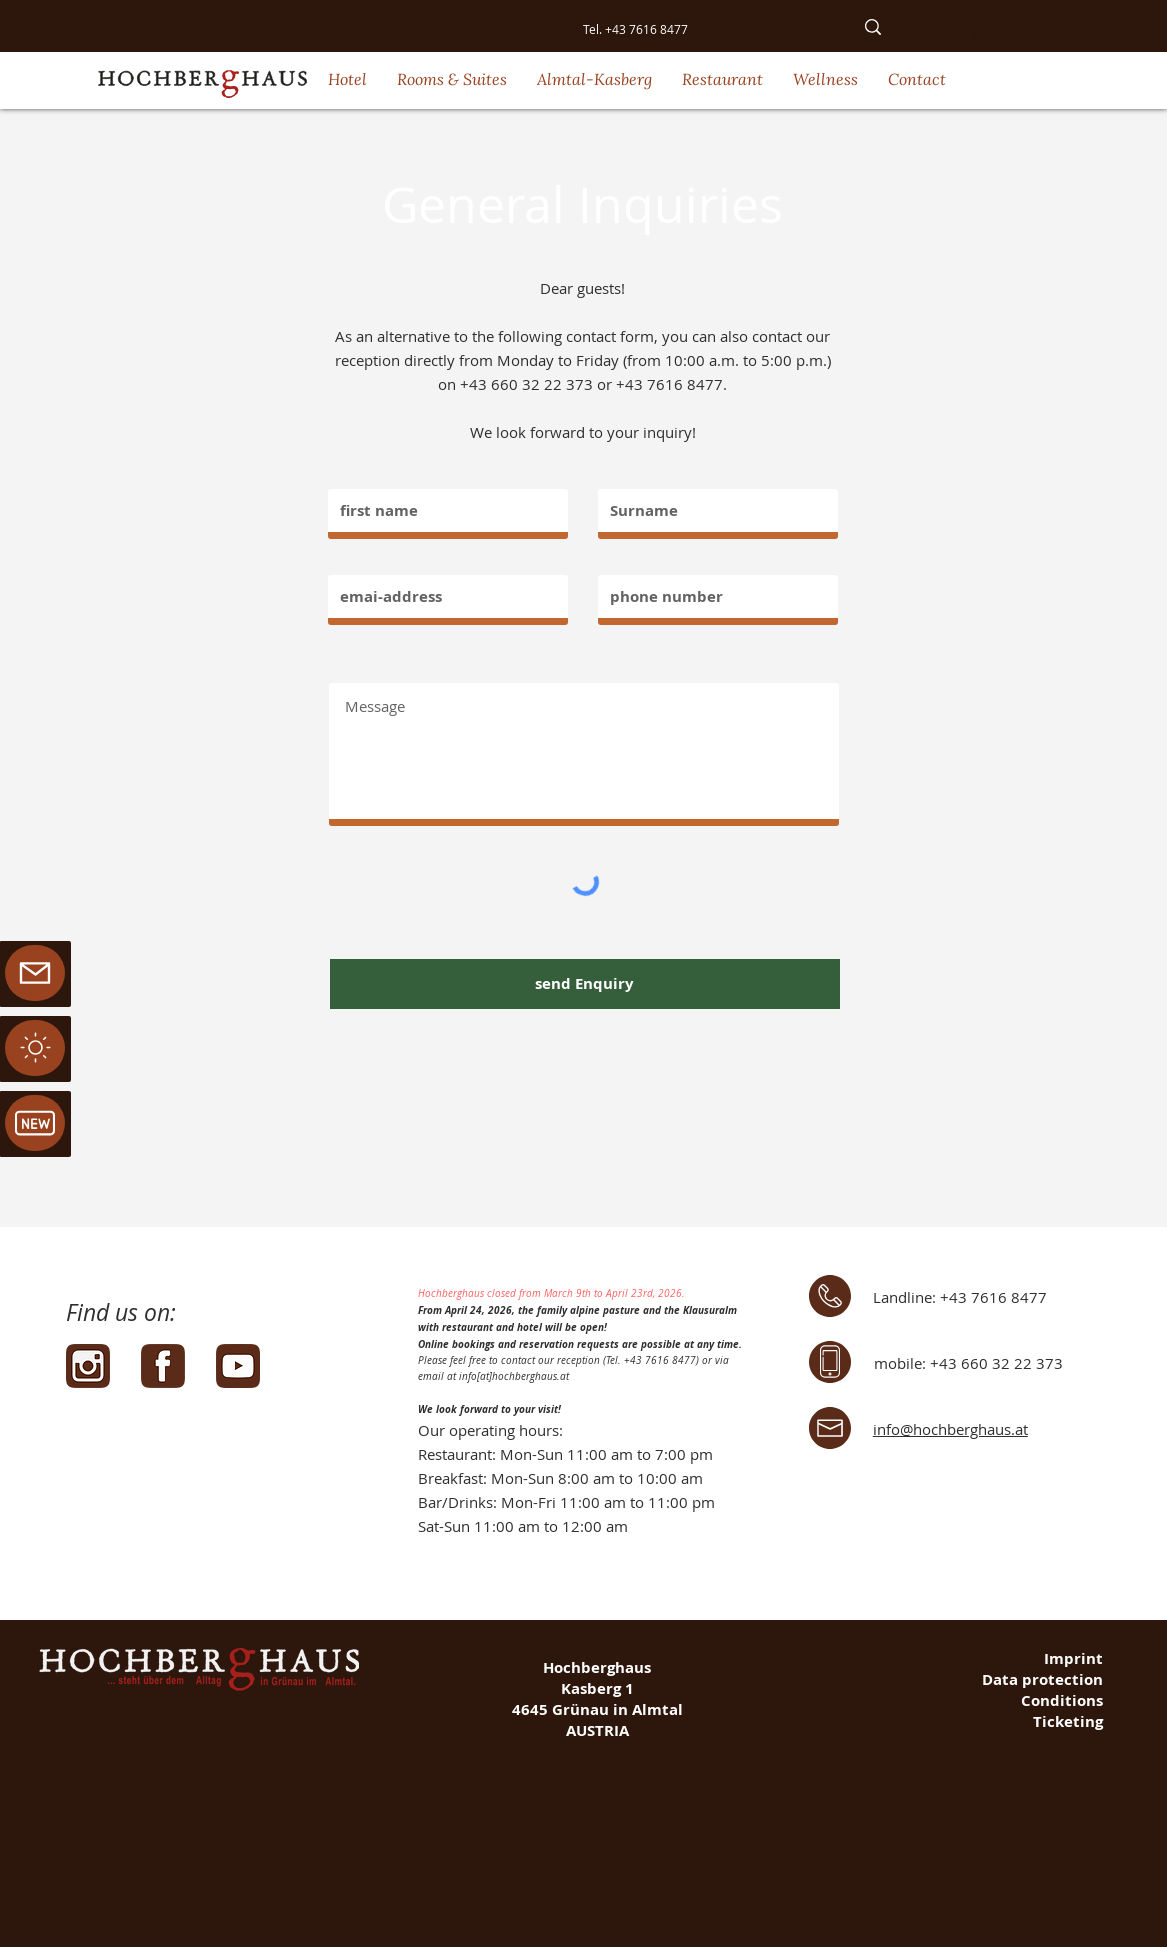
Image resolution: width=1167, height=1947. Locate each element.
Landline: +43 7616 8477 (960, 1297)
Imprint (1073, 1658)
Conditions (1062, 1700)
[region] (35, 1049)
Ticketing (1068, 1721)
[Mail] (35, 1048)
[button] (347, 79)
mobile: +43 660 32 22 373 (968, 1363)
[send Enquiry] (585, 984)
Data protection (1042, 1679)
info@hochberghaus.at (950, 1429)
